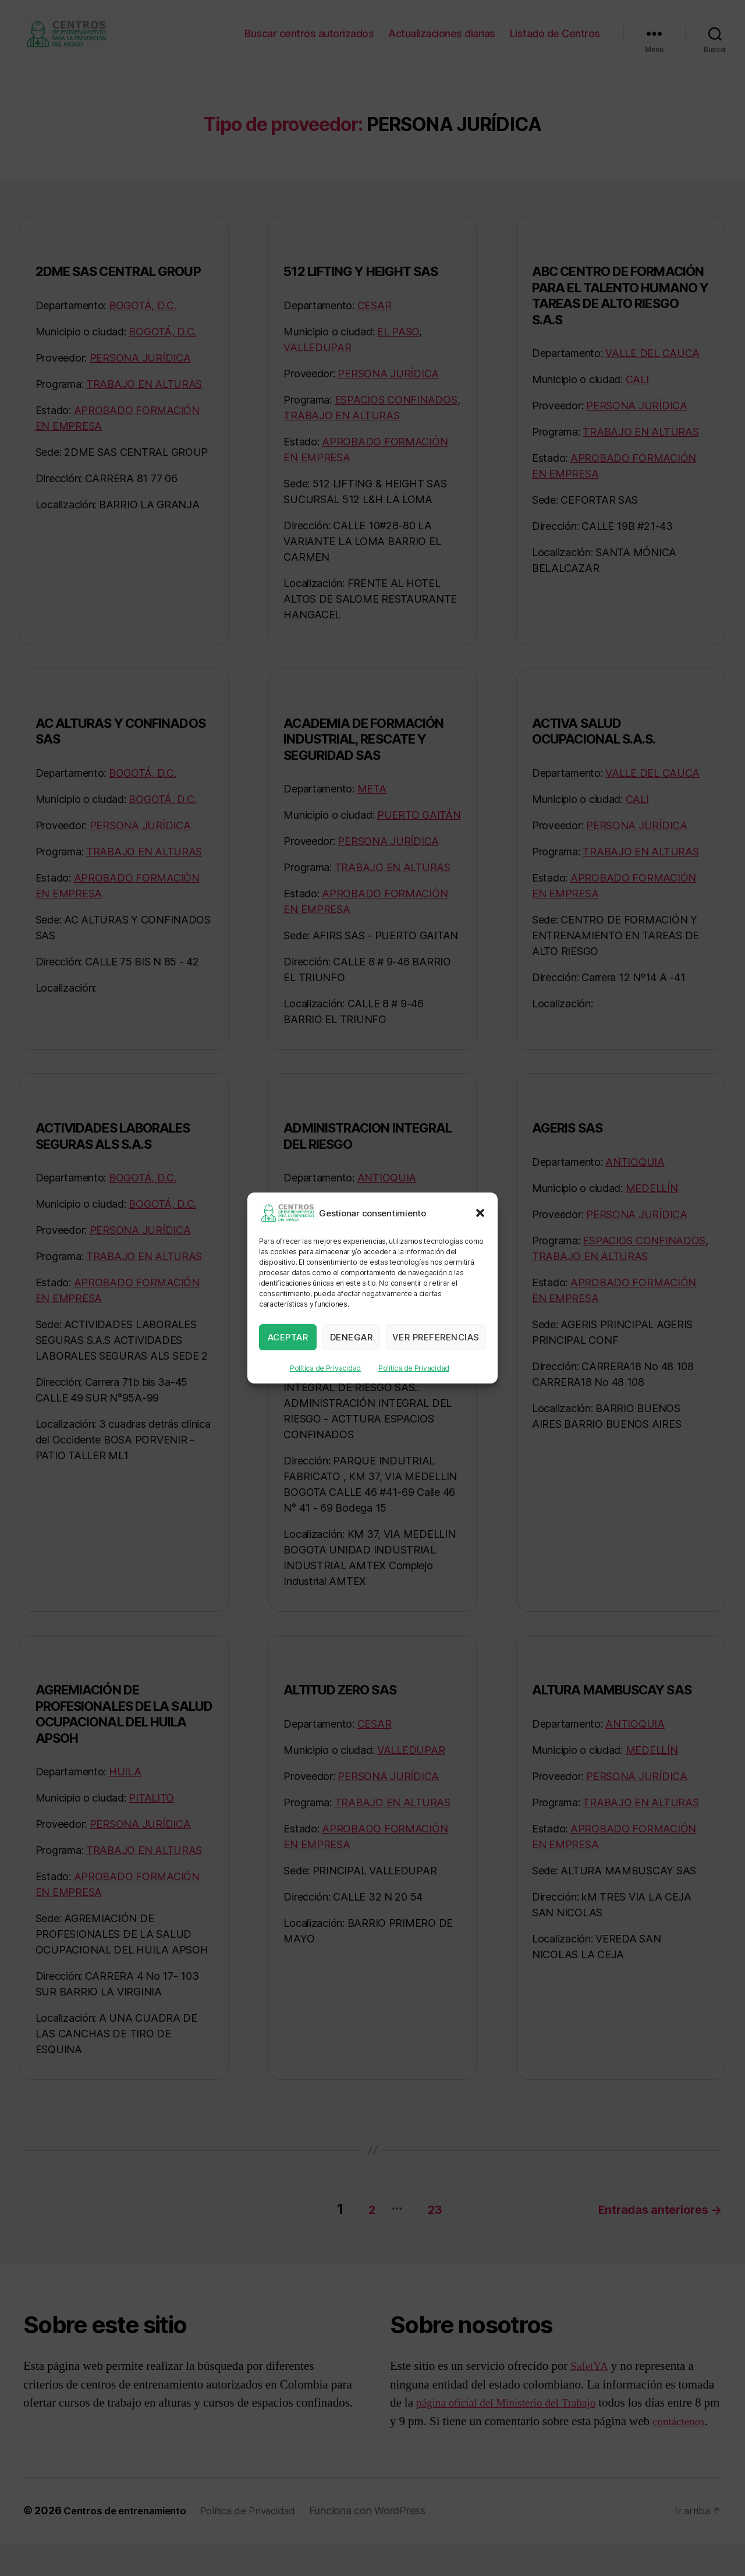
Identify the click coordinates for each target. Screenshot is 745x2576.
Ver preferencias (436, 1337)
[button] (480, 1213)
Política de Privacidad (325, 1368)
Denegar (351, 1337)
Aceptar (288, 1337)
